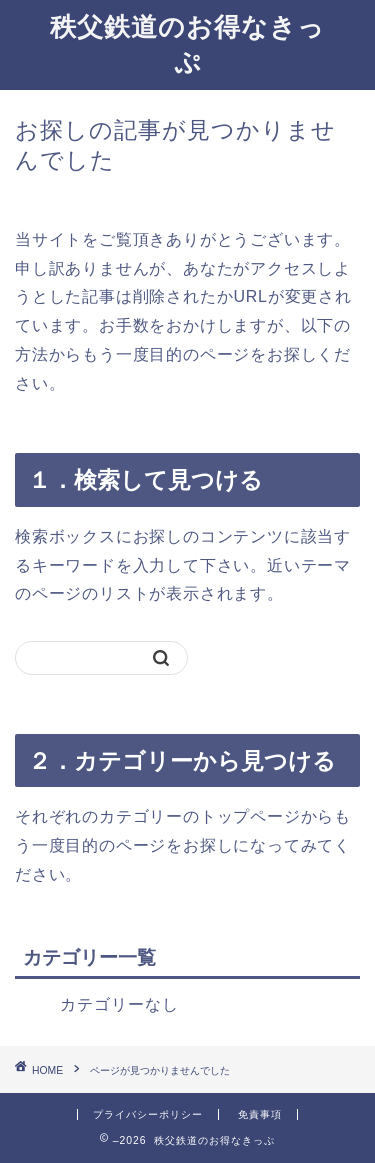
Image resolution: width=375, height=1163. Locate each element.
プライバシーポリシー (148, 1114)
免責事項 (260, 1114)
